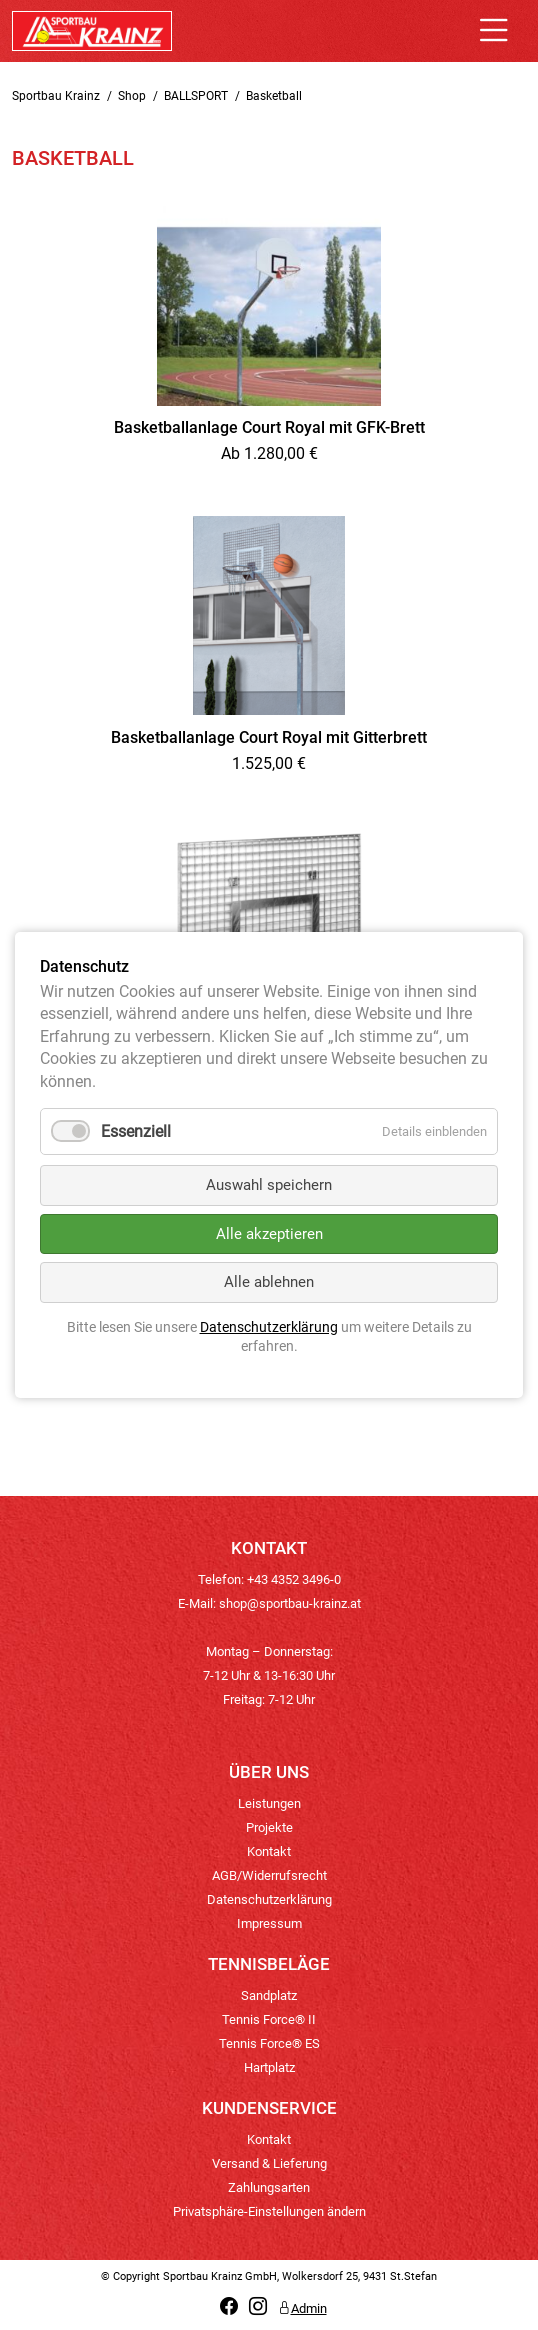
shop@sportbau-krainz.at (290, 1603)
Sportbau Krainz (56, 96)
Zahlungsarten (269, 2187)
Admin (302, 2308)
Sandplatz (269, 1995)
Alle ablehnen (269, 1282)
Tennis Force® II (269, 2019)
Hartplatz (269, 2067)
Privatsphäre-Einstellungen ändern (269, 2211)
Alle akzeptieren (269, 1234)
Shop (132, 96)
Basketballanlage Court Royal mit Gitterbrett (269, 737)
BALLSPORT (196, 96)
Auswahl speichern (269, 1185)
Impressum (269, 1923)
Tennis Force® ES (269, 2043)
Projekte (269, 1827)
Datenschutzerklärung (269, 1899)
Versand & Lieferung (269, 2163)
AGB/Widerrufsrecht (269, 1875)
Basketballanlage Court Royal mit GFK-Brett (269, 427)
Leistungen (269, 1803)
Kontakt (269, 1851)
